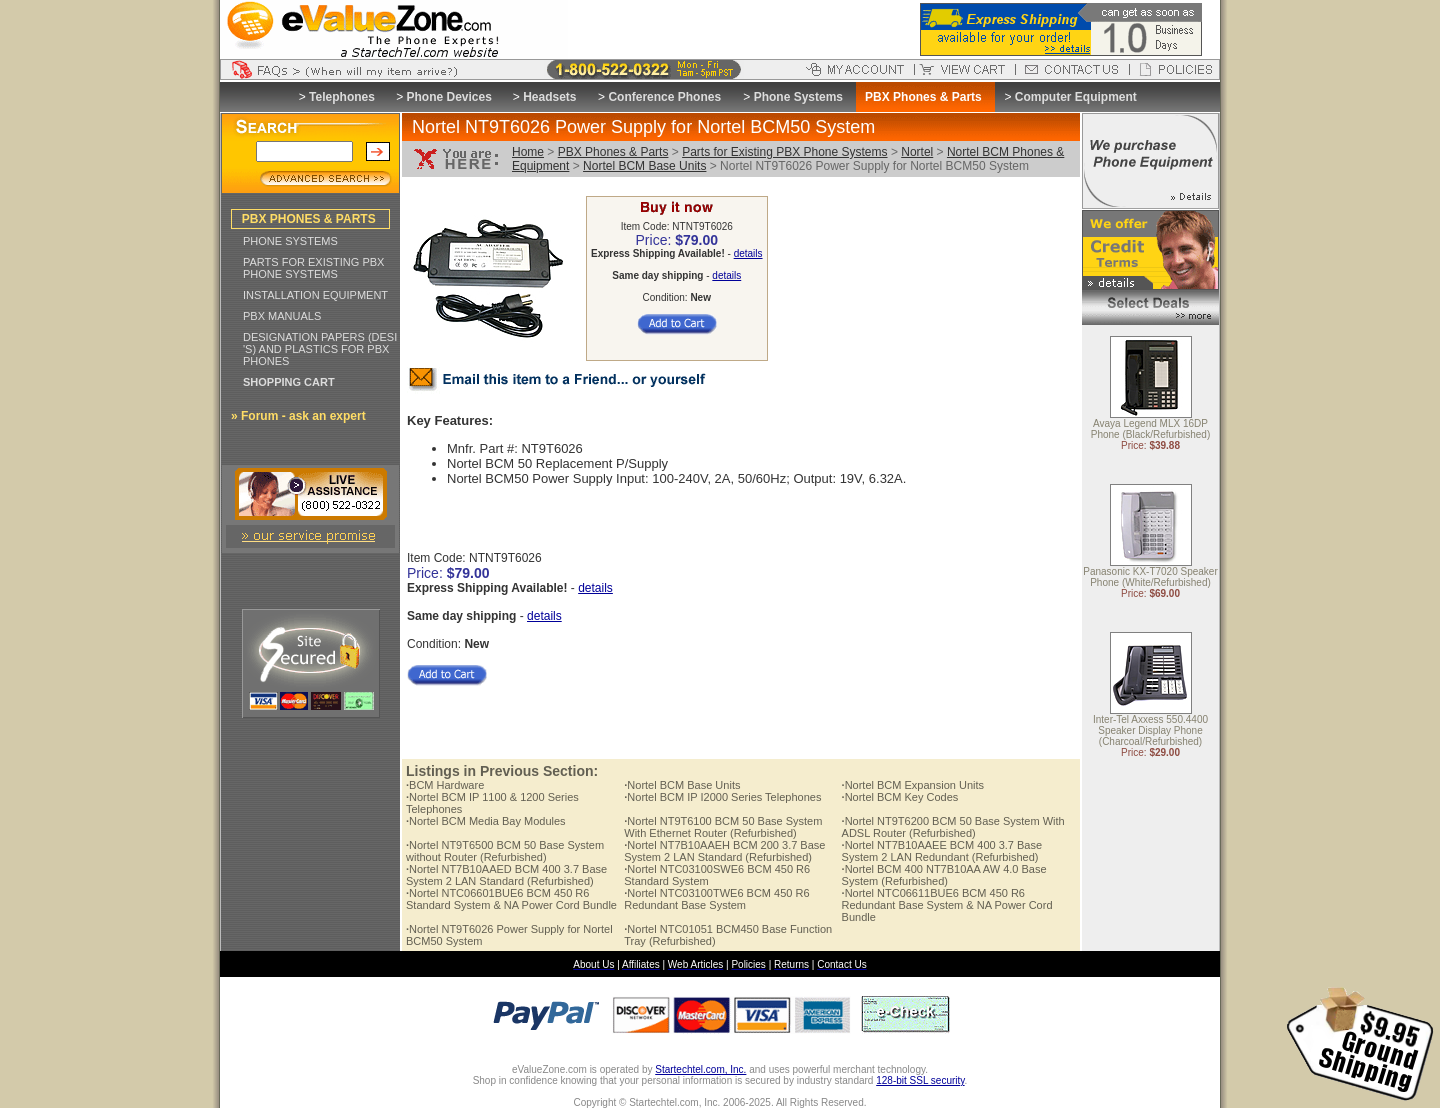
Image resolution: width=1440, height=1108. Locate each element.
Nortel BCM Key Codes (900, 797)
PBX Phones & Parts (613, 152)
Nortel (917, 152)
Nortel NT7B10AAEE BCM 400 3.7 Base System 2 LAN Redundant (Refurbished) (942, 851)
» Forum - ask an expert (298, 416)
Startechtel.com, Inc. (700, 1069)
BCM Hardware (445, 785)
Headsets (549, 97)
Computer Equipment (1076, 97)
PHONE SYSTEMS (290, 241)
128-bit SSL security (920, 1080)
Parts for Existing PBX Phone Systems (784, 152)
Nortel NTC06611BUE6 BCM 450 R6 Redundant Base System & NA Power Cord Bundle (947, 905)
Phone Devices (448, 97)
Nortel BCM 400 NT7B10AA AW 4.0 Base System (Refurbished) (944, 875)
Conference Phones (664, 97)
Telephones (342, 97)
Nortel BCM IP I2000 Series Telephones (722, 797)
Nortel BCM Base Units (644, 166)
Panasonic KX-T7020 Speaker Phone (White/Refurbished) (1150, 578)
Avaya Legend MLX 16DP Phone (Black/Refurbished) (1151, 430)
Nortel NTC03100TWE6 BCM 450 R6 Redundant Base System (716, 899)
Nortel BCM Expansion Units (913, 785)
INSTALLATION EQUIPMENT (315, 295)
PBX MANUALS (282, 316)
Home (528, 152)
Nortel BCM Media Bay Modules (486, 821)
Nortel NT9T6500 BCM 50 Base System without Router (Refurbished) (505, 851)
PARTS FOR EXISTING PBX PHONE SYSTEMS (313, 268)
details (748, 253)
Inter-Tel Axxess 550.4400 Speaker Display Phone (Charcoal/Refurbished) (1150, 731)
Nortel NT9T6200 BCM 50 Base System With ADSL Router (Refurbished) (953, 827)
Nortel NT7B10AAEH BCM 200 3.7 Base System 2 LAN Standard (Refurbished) (724, 851)
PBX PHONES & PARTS (309, 219)
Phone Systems (798, 97)
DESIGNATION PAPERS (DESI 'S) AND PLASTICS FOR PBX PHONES (320, 349)
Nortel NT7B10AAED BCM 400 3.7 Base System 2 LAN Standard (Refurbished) (506, 875)
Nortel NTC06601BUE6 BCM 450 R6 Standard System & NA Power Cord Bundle (511, 899)
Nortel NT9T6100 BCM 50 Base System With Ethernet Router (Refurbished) (723, 827)
